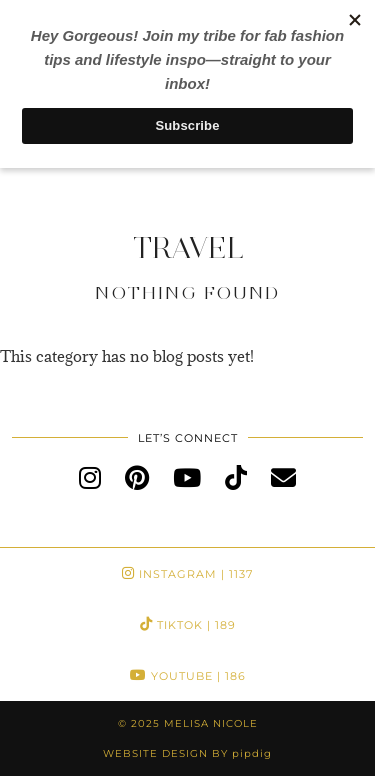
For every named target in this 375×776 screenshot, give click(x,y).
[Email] (283, 477)
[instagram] (90, 477)
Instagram (187, 574)
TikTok (188, 625)
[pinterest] (137, 477)
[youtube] (187, 477)
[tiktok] (236, 477)
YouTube (188, 676)
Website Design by (187, 753)
